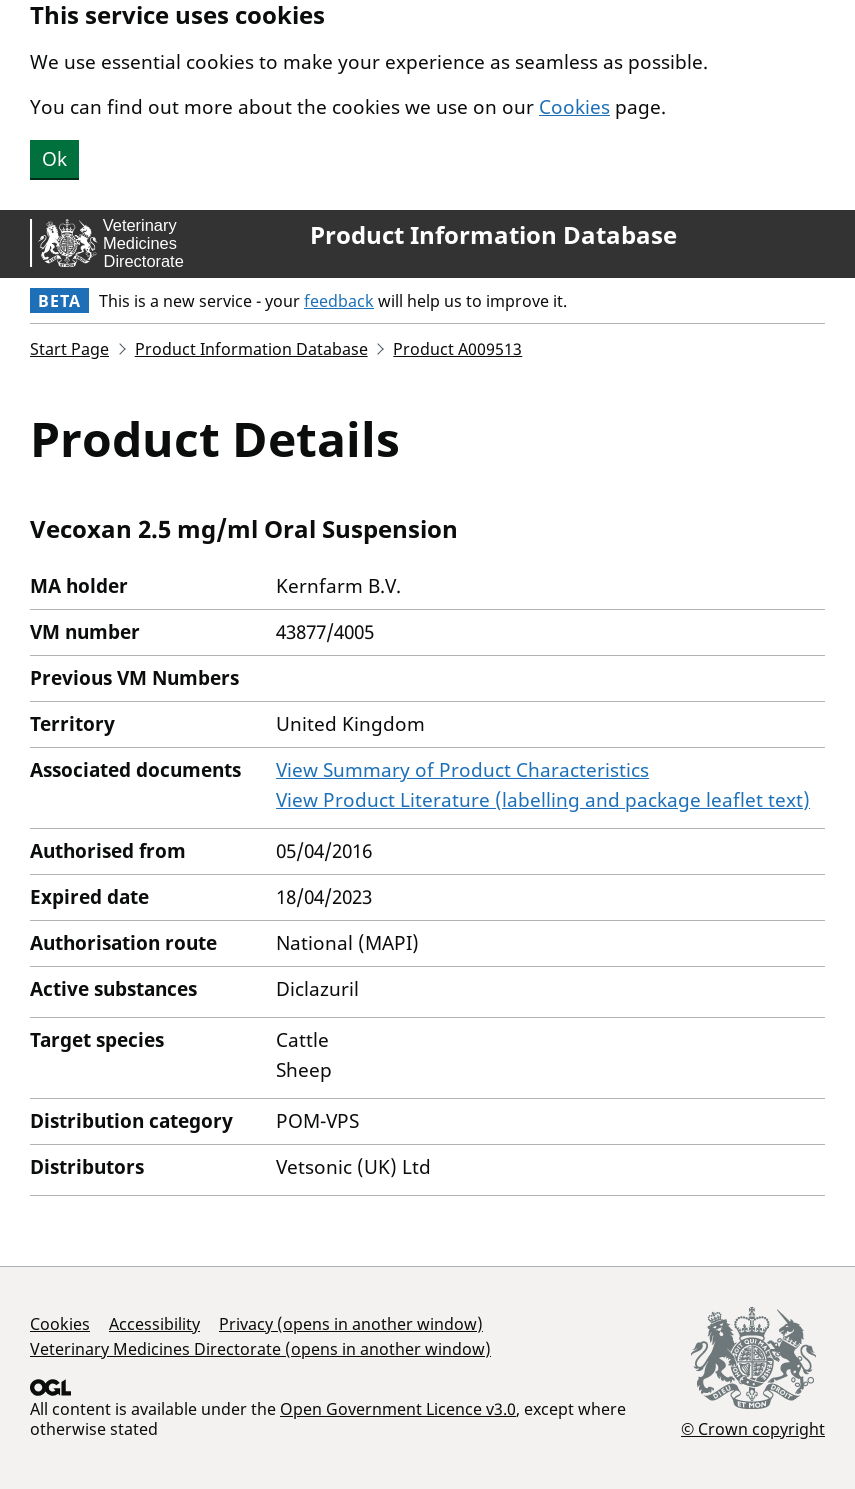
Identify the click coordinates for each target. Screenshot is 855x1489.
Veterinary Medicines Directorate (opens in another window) (260, 1349)
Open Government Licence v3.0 (398, 1409)
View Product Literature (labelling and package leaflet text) (543, 800)
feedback (339, 301)
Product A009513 (457, 349)
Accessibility (154, 1324)
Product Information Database (493, 235)
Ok (54, 159)
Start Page (69, 349)
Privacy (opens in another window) (351, 1324)
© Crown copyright (753, 1428)
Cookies (574, 107)
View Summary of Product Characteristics (462, 770)
